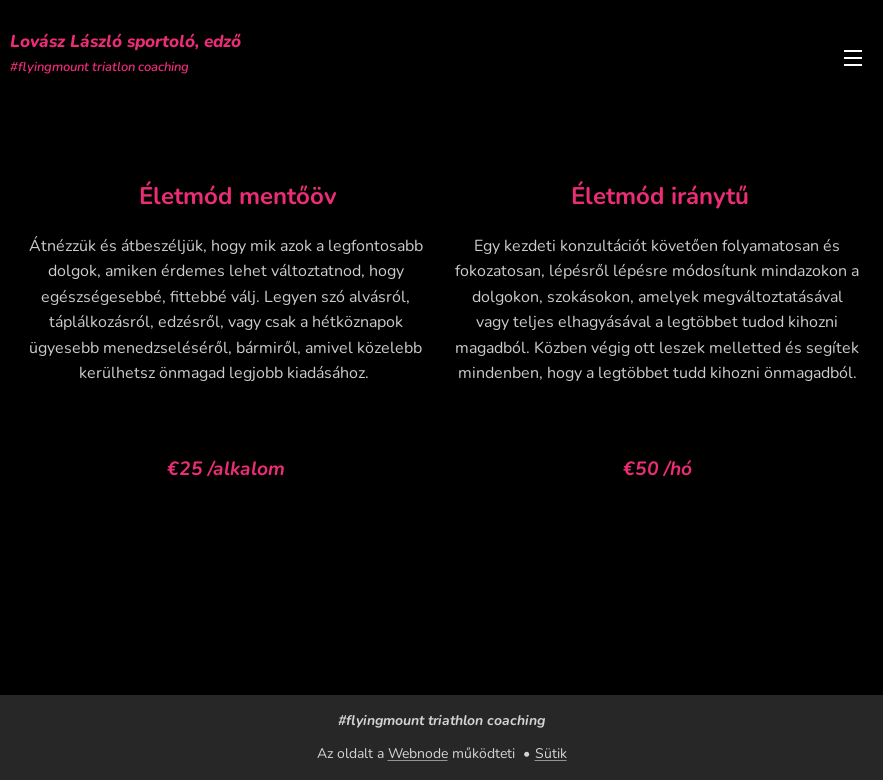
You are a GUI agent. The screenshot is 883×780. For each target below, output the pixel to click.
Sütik (551, 753)
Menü (853, 58)
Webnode (418, 753)
